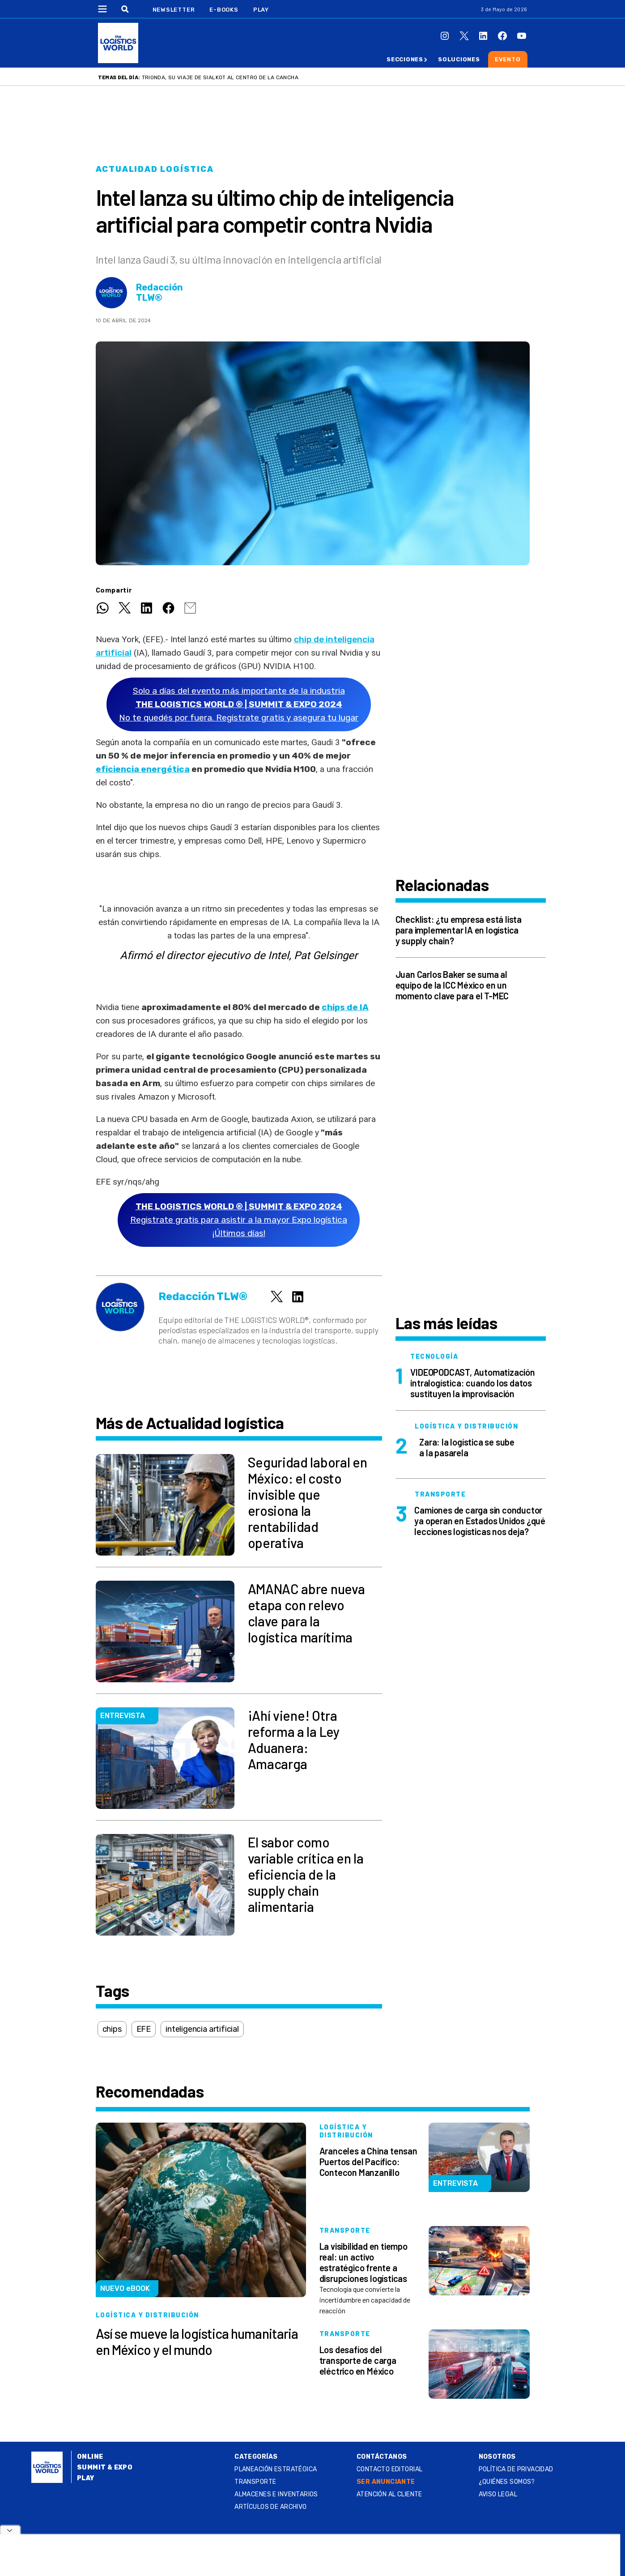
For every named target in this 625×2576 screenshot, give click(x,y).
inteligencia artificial (202, 2029)
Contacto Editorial (390, 2469)
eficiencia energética (143, 769)
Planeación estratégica (275, 2469)
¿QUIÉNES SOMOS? (507, 2482)
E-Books (223, 9)
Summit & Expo (104, 2467)
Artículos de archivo (270, 2507)
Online (90, 2457)
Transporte (255, 2482)
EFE (143, 2029)
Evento (508, 59)
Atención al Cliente (389, 2494)
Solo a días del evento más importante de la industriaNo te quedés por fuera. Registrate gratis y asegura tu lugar (238, 704)
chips (112, 2029)
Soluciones (459, 59)
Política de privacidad (516, 2469)
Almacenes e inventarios (276, 2494)
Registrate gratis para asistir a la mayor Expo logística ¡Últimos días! (238, 1219)
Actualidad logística (155, 169)
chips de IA (345, 1007)
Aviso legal (498, 2494)
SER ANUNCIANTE (386, 2482)
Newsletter (174, 9)
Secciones (405, 59)
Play (261, 9)
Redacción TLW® (159, 292)
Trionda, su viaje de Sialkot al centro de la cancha (220, 77)
